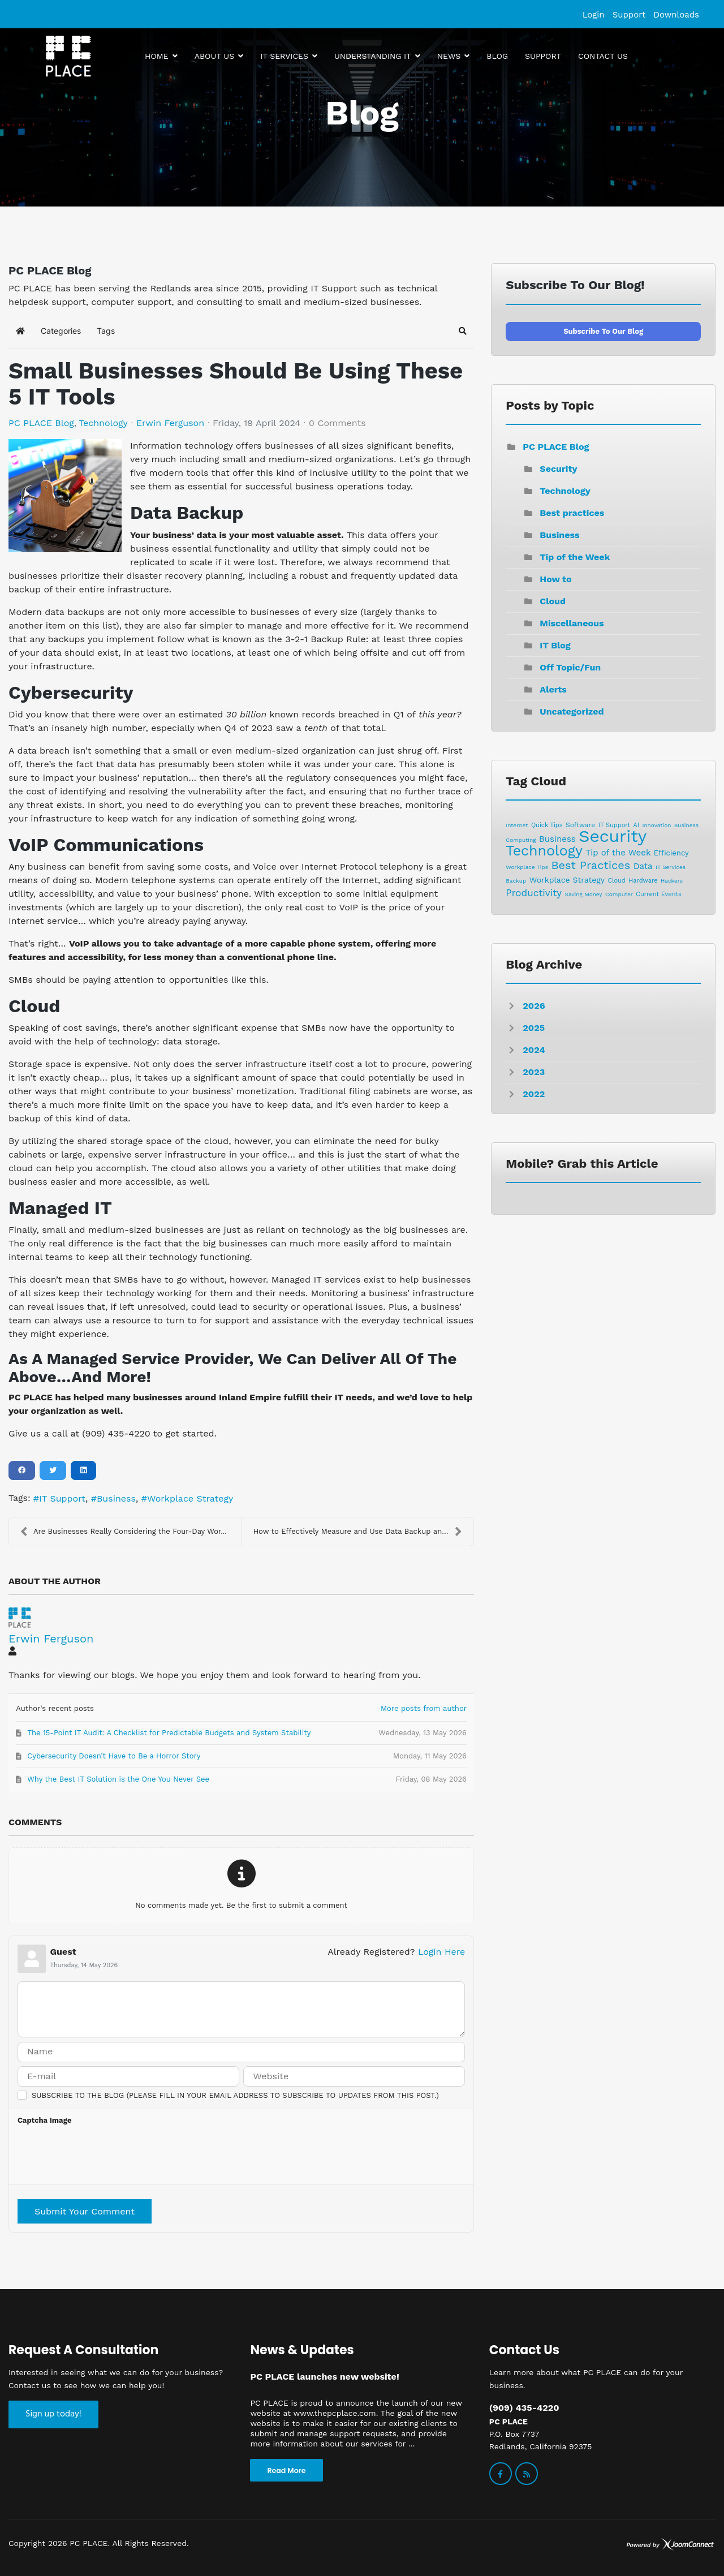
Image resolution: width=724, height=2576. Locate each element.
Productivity (534, 892)
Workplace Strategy (190, 1498)
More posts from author (424, 1708)
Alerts (553, 689)
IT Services (284, 56)
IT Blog (555, 645)
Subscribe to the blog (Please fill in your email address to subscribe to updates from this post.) (235, 2095)
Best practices (572, 513)
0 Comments (337, 423)
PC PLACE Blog (41, 423)
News (449, 56)
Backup (516, 881)
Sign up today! (53, 2414)
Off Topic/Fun (570, 667)
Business (116, 1498)
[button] (462, 331)
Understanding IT (372, 56)
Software (580, 825)
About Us (215, 56)
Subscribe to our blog (603, 331)
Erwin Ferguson (170, 423)
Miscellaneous (572, 623)
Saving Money (583, 894)
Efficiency (671, 853)
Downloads (676, 15)
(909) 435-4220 (524, 2407)
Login (594, 15)
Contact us (603, 56)
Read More (286, 2470)
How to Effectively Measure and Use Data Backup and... (358, 1531)
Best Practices (590, 865)
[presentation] (103, 2158)
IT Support (62, 1498)
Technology (103, 423)
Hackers (672, 881)
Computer (619, 894)
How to (555, 579)
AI (636, 825)
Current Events (658, 894)
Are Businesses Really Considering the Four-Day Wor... (123, 1531)
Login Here (441, 1951)
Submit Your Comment (85, 2211)
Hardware (642, 880)
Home (157, 56)
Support (629, 15)
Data (643, 866)
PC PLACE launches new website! (324, 2376)
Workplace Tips (527, 867)
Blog (497, 56)
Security (558, 468)
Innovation (656, 825)
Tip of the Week (575, 557)
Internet (517, 825)
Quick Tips (547, 825)
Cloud (553, 601)
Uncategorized (572, 711)
